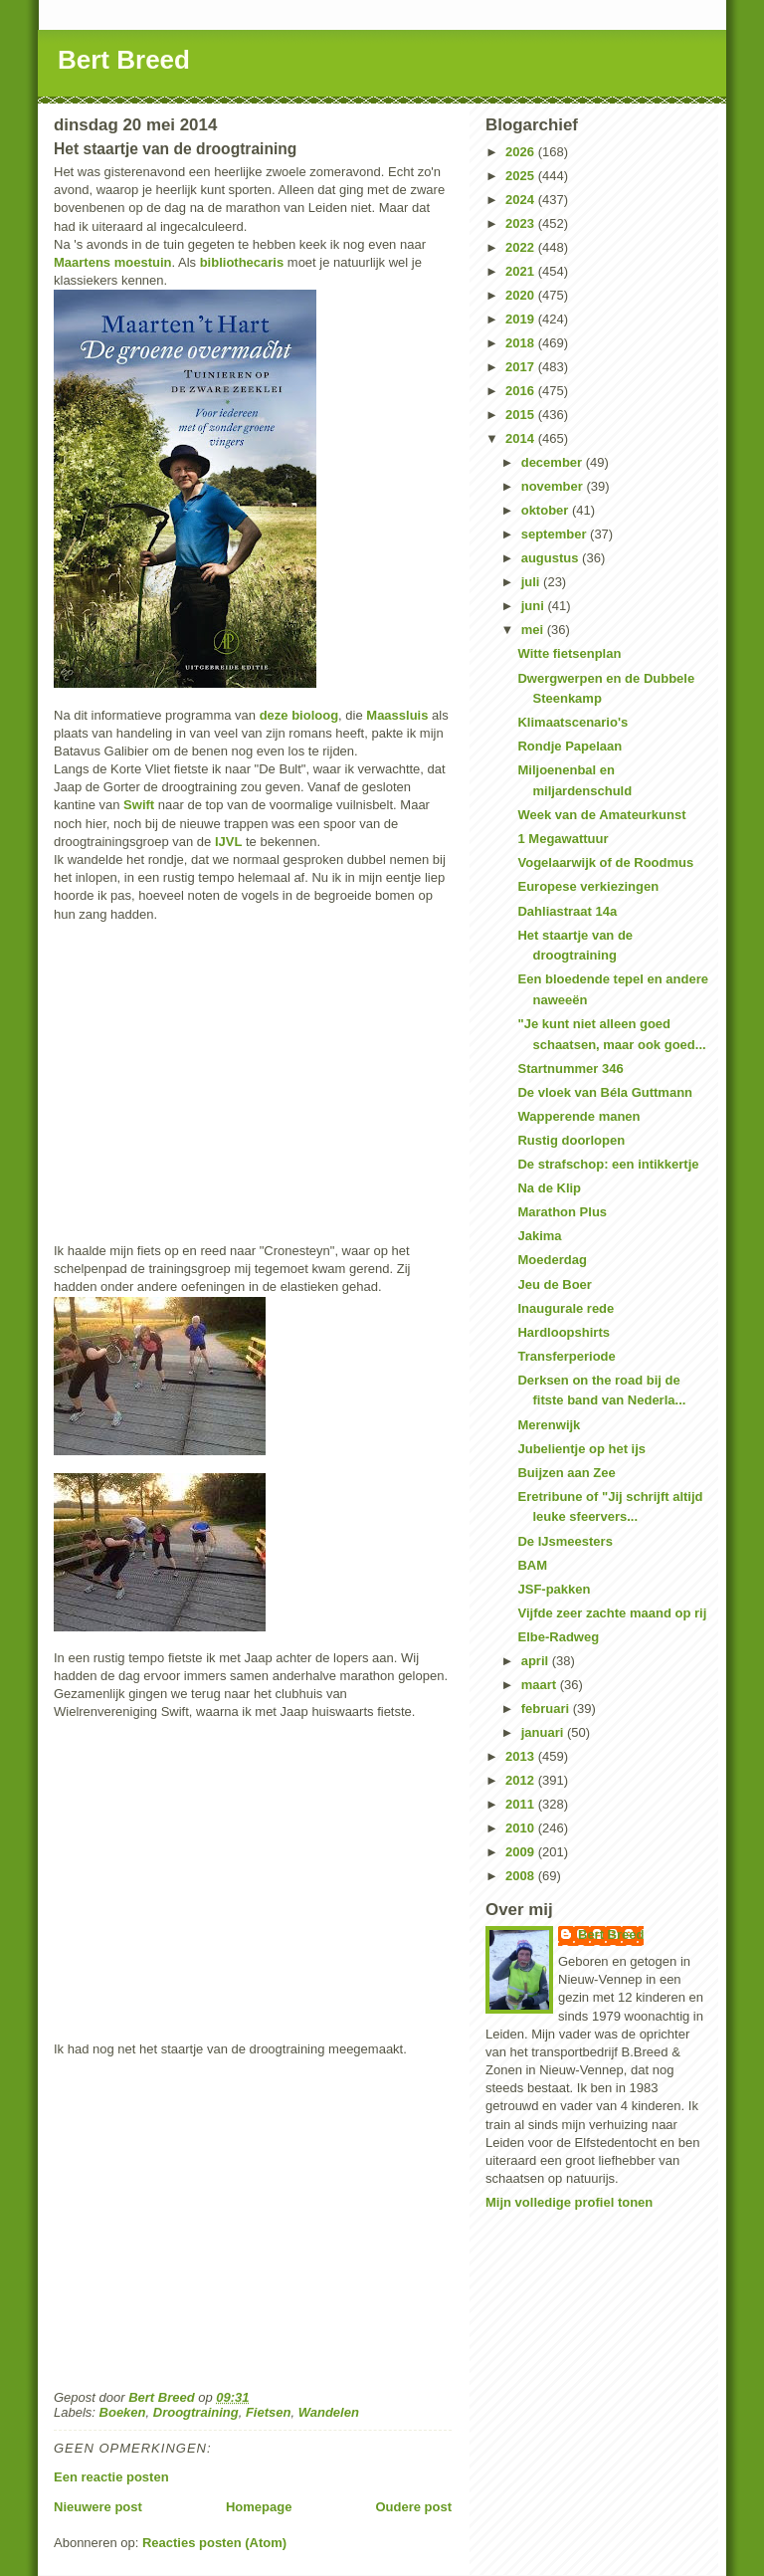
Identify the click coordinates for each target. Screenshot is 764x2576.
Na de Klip (549, 1188)
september (555, 534)
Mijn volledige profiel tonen (569, 2202)
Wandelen (328, 2412)
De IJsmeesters (564, 1541)
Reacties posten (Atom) (214, 2542)
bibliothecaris (242, 262)
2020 (521, 295)
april (536, 1660)
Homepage (258, 2506)
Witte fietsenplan (569, 653)
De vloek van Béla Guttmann (604, 1092)
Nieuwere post (98, 2506)
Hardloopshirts (563, 1332)
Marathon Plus (562, 1211)
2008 (521, 1875)
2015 (521, 414)
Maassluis (397, 715)
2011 (521, 1804)
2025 (521, 175)
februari (547, 1708)
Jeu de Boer (554, 1284)
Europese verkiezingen (588, 886)
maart (540, 1684)
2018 (521, 342)
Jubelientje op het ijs (581, 1448)
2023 (521, 223)
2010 (521, 1828)
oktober (546, 510)
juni (534, 605)
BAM (532, 1565)
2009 (521, 1851)
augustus (551, 557)
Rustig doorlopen (571, 1140)
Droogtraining (196, 2412)
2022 (521, 247)
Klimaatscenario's (572, 722)
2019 (521, 319)
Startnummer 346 (570, 1068)
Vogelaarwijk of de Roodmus (605, 862)
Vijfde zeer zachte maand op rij (611, 1613)
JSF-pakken (553, 1589)
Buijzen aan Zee (566, 1472)
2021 (521, 271)
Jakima (539, 1235)
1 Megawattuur (562, 838)
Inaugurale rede (565, 1308)
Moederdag (551, 1259)
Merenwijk (548, 1424)
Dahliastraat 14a (567, 911)
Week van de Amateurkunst (601, 814)
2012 (521, 1780)
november (554, 486)
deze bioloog (299, 715)
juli (532, 581)
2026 (521, 151)
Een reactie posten (111, 2476)
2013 (521, 1756)
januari (544, 1732)
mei (534, 629)
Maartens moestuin (112, 262)
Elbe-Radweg (558, 1636)
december (553, 462)
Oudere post (413, 2506)
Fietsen (268, 2412)
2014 (521, 438)
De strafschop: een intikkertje (607, 1164)
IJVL (228, 841)
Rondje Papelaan (569, 746)
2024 (521, 199)
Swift (138, 804)
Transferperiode (566, 1356)
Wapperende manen (578, 1116)
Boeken (122, 2412)
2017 (521, 366)
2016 (521, 390)
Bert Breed (124, 60)
